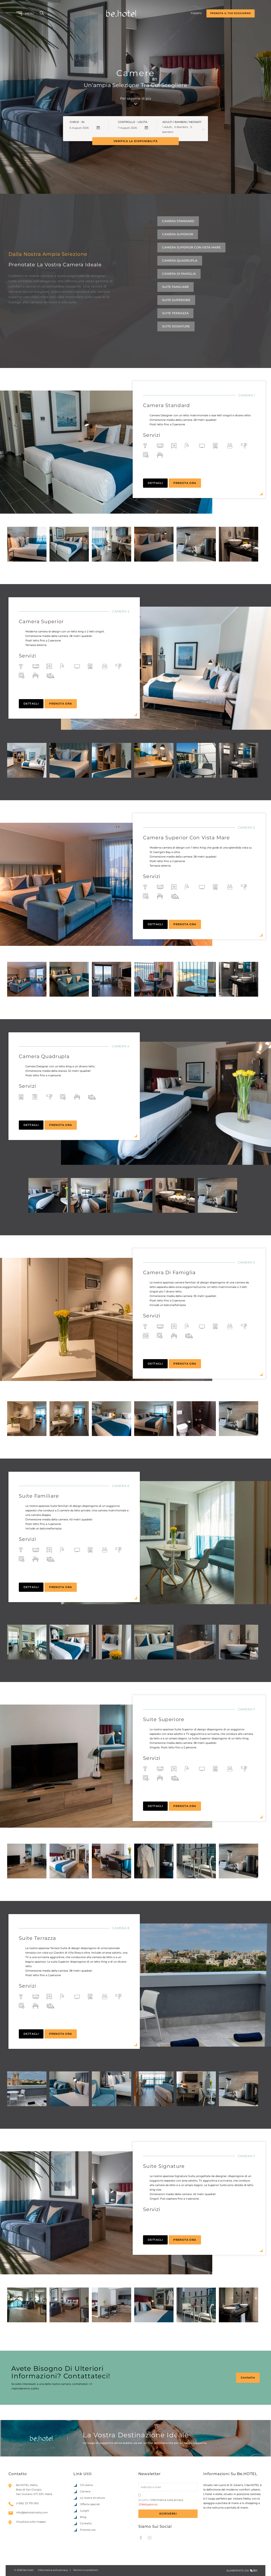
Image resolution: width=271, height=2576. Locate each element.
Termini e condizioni (85, 2569)
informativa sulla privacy (167, 2500)
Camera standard (178, 221)
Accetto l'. (161, 2502)
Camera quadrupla (179, 260)
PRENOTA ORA (184, 483)
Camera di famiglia (179, 274)
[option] (246, 2572)
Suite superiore (176, 300)
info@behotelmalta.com (32, 2512)
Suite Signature (176, 326)
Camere (85, 2491)
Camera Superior (177, 234)
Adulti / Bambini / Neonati (181, 122)
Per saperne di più (135, 100)
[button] (183, 127)
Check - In (77, 122)
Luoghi (84, 2510)
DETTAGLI (155, 483)
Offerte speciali (90, 2504)
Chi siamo (86, 2485)
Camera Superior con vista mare (191, 247)
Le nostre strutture (92, 2498)
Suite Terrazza (175, 313)
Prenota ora (87, 2529)
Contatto (248, 2377)
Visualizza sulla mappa (31, 2521)
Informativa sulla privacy (53, 2569)
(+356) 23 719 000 (27, 2503)
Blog (83, 2517)
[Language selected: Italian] (193, 13)
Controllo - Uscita (132, 122)
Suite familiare (175, 287)
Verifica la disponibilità (135, 141)
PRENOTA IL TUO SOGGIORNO (230, 13)
